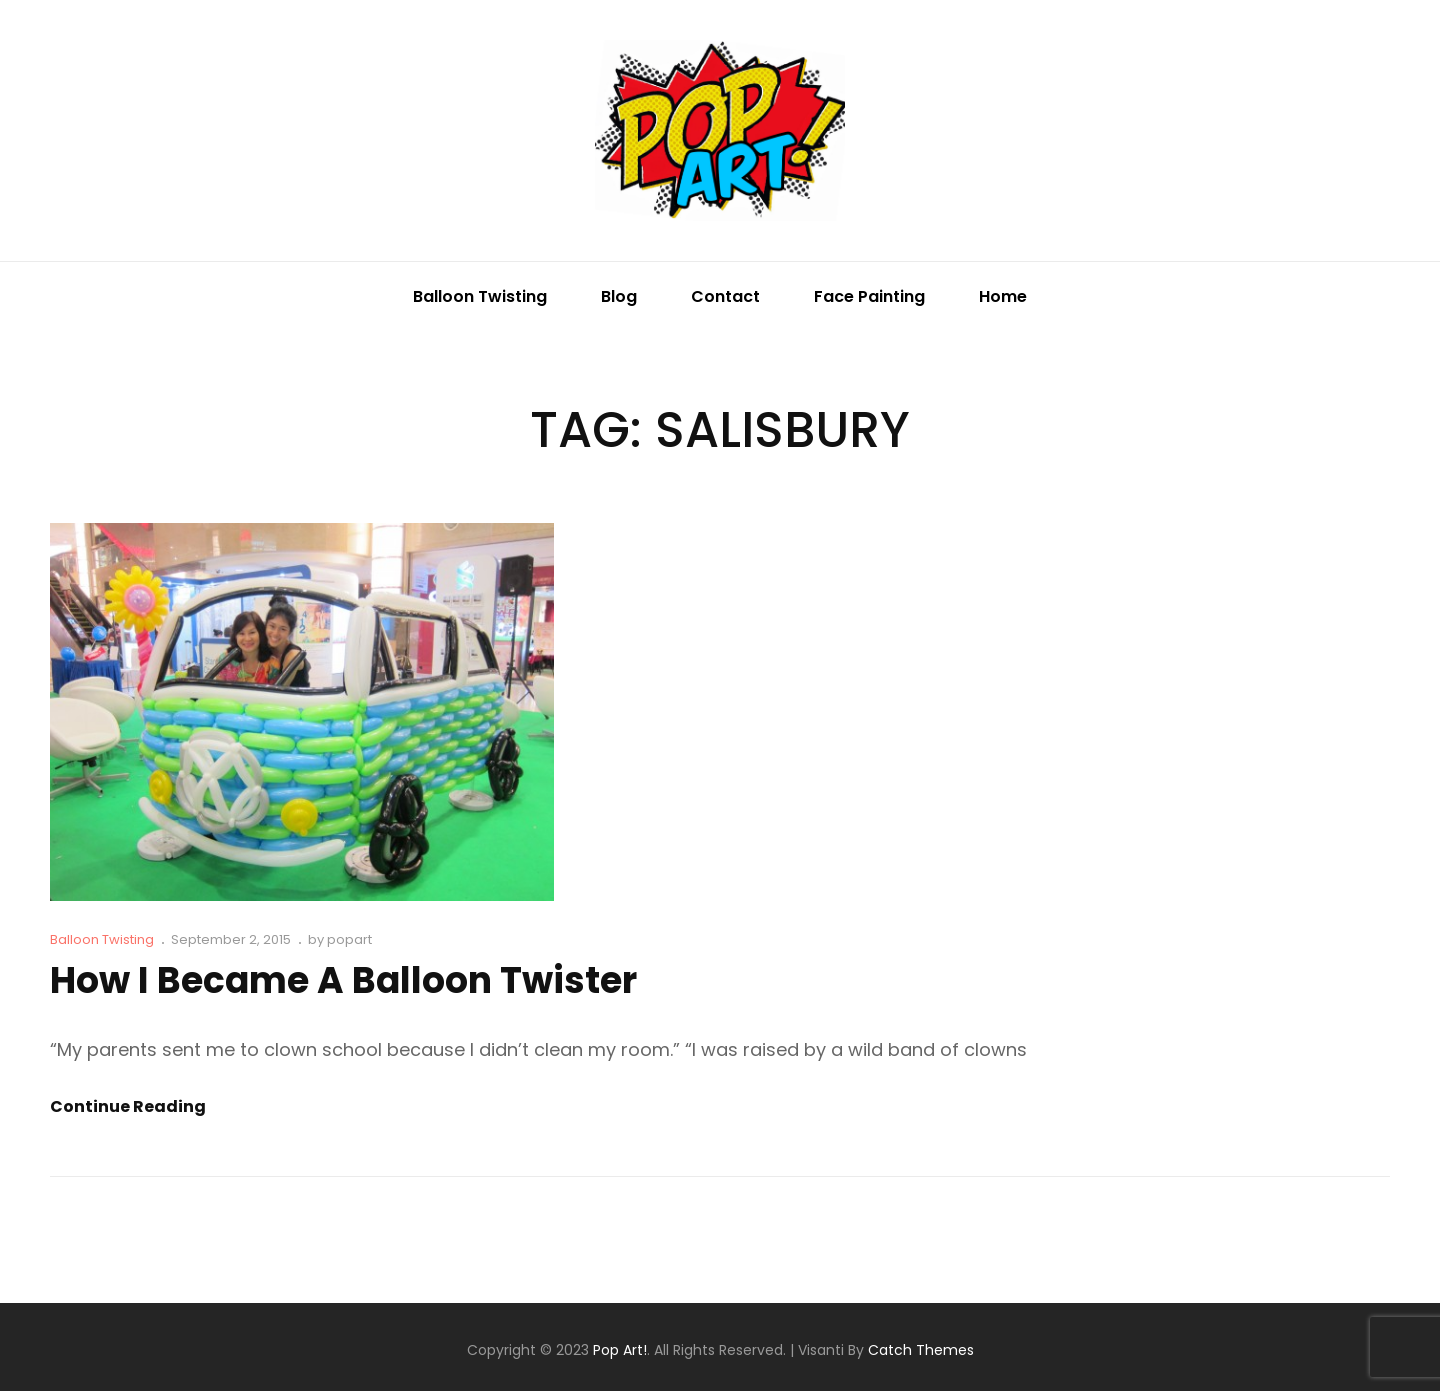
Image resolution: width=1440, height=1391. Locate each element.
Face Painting (869, 296)
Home (1003, 296)
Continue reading (128, 1107)
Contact (725, 296)
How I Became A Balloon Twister (343, 980)
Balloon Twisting (480, 296)
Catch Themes (921, 1350)
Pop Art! (620, 1350)
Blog (619, 296)
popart (349, 939)
